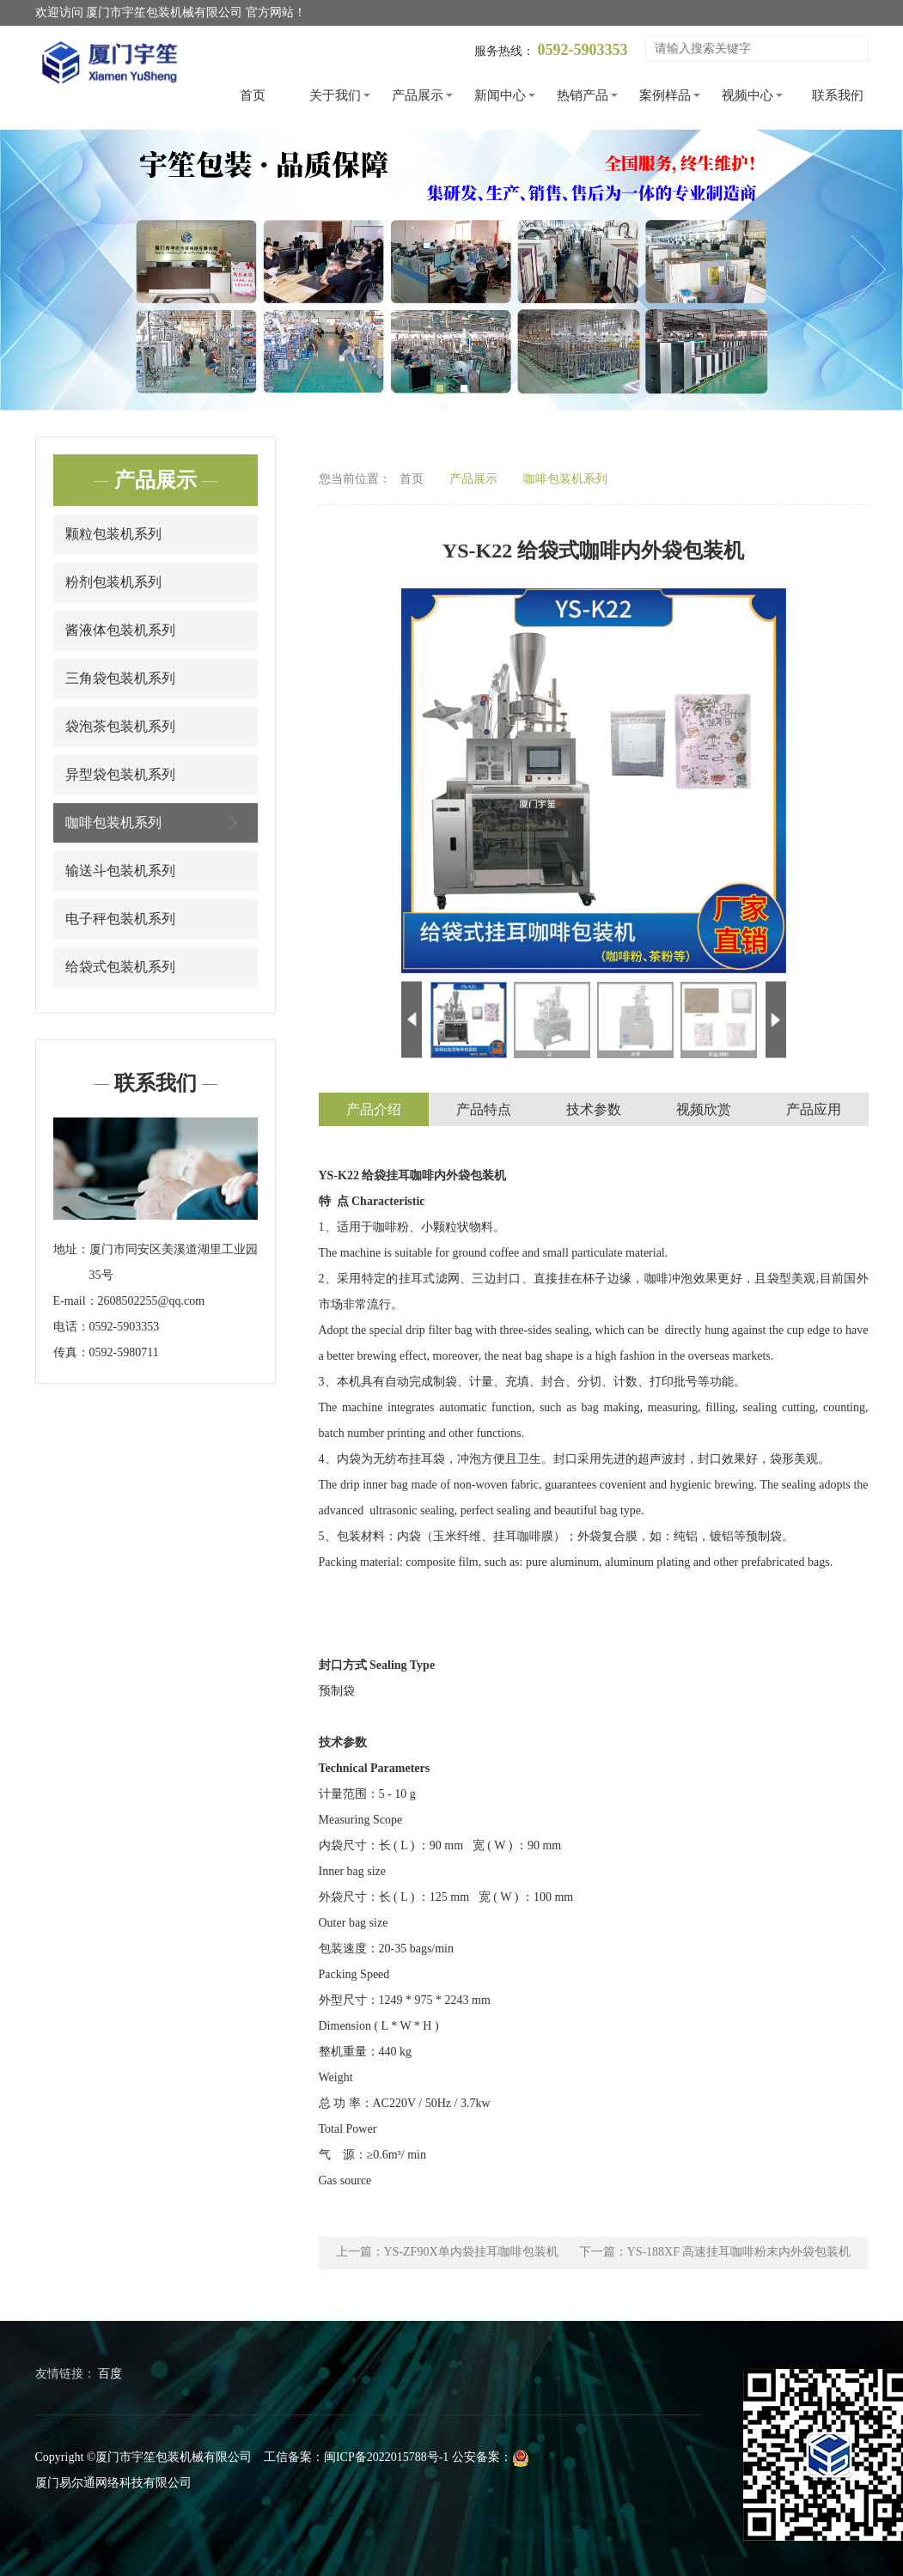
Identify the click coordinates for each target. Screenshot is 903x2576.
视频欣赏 (703, 1110)
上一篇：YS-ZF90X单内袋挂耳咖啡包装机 (447, 2252)
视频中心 (747, 95)
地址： (71, 1249)
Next (868, 269)
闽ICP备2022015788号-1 (386, 2457)
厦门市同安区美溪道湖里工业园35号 (173, 1262)
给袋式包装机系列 (120, 966)
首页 (252, 95)
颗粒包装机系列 (113, 534)
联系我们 (837, 95)
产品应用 (813, 1110)
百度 (110, 2373)
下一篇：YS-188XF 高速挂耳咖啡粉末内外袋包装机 (715, 2252)
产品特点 (483, 1110)
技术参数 (593, 1110)
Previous (34, 269)
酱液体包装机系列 (120, 630)
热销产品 (582, 95)
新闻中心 (500, 95)
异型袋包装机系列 (120, 774)
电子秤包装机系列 (120, 918)
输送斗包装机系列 (120, 870)
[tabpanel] (451, 270)
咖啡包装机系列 (155, 822)
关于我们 (335, 95)
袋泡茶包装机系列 (120, 726)
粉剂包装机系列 (113, 582)
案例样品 (665, 95)
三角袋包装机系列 (120, 678)
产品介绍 (373, 1110)
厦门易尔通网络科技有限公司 (113, 2482)
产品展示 (417, 95)
